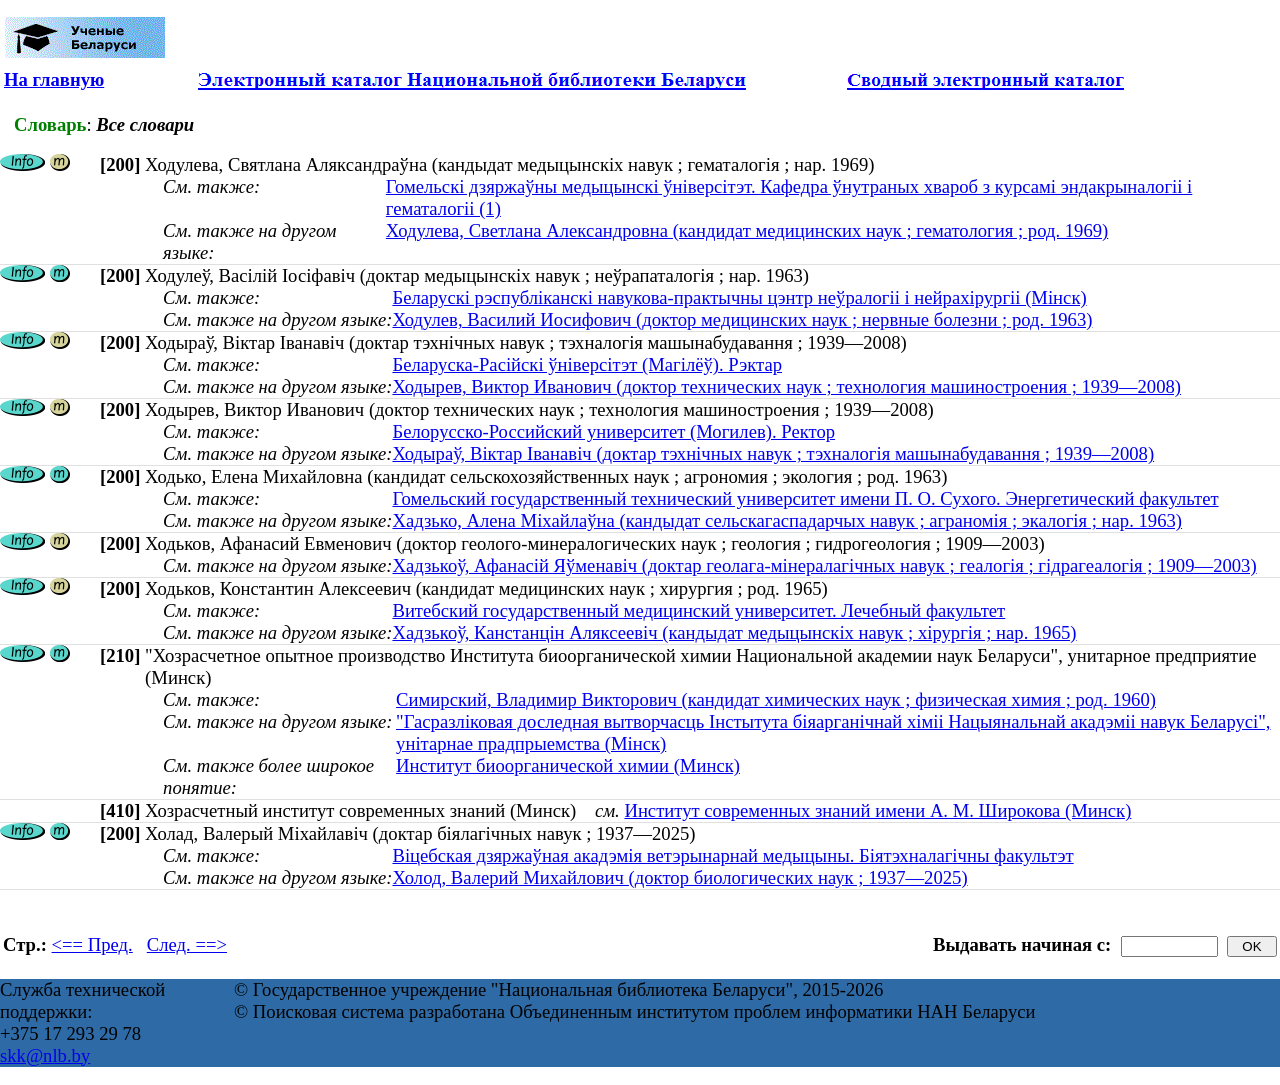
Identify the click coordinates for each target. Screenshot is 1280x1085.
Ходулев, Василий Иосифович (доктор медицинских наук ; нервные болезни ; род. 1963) (742, 319)
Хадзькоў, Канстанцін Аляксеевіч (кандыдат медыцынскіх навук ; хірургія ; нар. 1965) (734, 632)
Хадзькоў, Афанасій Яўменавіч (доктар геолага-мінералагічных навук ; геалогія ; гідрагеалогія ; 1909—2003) (824, 565)
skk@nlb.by (45, 1055)
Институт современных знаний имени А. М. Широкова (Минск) (877, 810)
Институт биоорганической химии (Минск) (568, 765)
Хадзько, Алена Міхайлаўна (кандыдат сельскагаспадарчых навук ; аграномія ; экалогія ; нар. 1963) (787, 520)
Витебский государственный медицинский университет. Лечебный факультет (698, 610)
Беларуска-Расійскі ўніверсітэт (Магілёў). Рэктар (587, 364)
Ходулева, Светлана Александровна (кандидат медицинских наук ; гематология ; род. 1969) (747, 230)
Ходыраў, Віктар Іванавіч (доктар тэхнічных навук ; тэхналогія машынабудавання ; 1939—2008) (773, 453)
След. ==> (187, 944)
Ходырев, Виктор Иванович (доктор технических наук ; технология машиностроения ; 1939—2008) (786, 386)
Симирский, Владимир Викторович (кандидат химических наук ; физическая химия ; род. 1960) (776, 699)
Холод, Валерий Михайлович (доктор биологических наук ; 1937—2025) (679, 877)
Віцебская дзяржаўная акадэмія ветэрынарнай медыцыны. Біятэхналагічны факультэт (732, 855)
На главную (54, 79)
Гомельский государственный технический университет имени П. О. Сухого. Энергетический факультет (805, 498)
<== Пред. (92, 944)
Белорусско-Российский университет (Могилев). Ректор (613, 431)
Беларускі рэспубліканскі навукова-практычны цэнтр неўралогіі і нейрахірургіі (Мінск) (739, 297)
